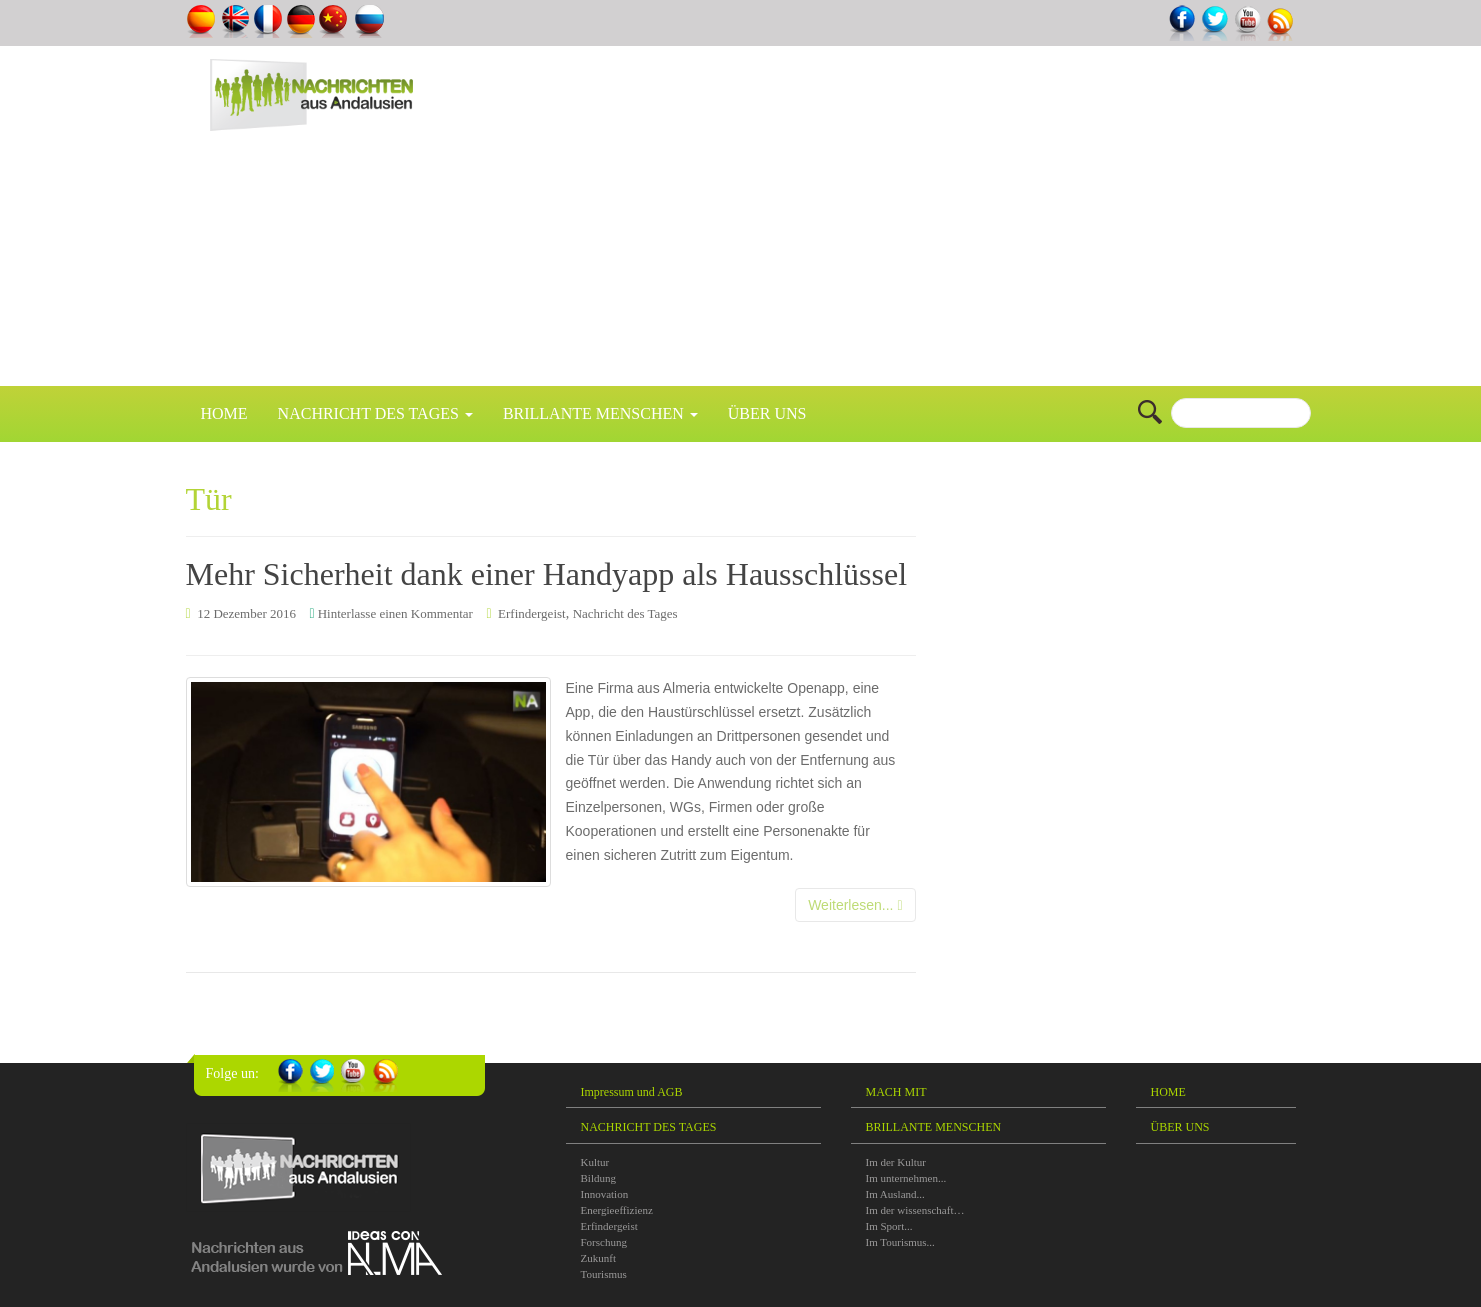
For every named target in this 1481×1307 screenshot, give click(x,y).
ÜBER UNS (767, 413)
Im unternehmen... (906, 1178)
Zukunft (598, 1258)
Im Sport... (889, 1226)
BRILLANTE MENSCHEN (600, 413)
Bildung (598, 1178)
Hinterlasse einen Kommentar (395, 613)
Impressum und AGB (632, 1092)
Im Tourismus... (900, 1242)
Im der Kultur (896, 1162)
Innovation (605, 1194)
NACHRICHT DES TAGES (375, 413)
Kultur (595, 1162)
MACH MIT (896, 1092)
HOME (224, 413)
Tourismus (604, 1274)
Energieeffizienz (617, 1210)
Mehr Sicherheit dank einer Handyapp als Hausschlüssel (547, 574)
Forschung (604, 1242)
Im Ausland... (895, 1194)
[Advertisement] (978, 226)
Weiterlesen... (855, 905)
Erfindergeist (532, 613)
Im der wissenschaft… (915, 1210)
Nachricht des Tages (625, 613)
